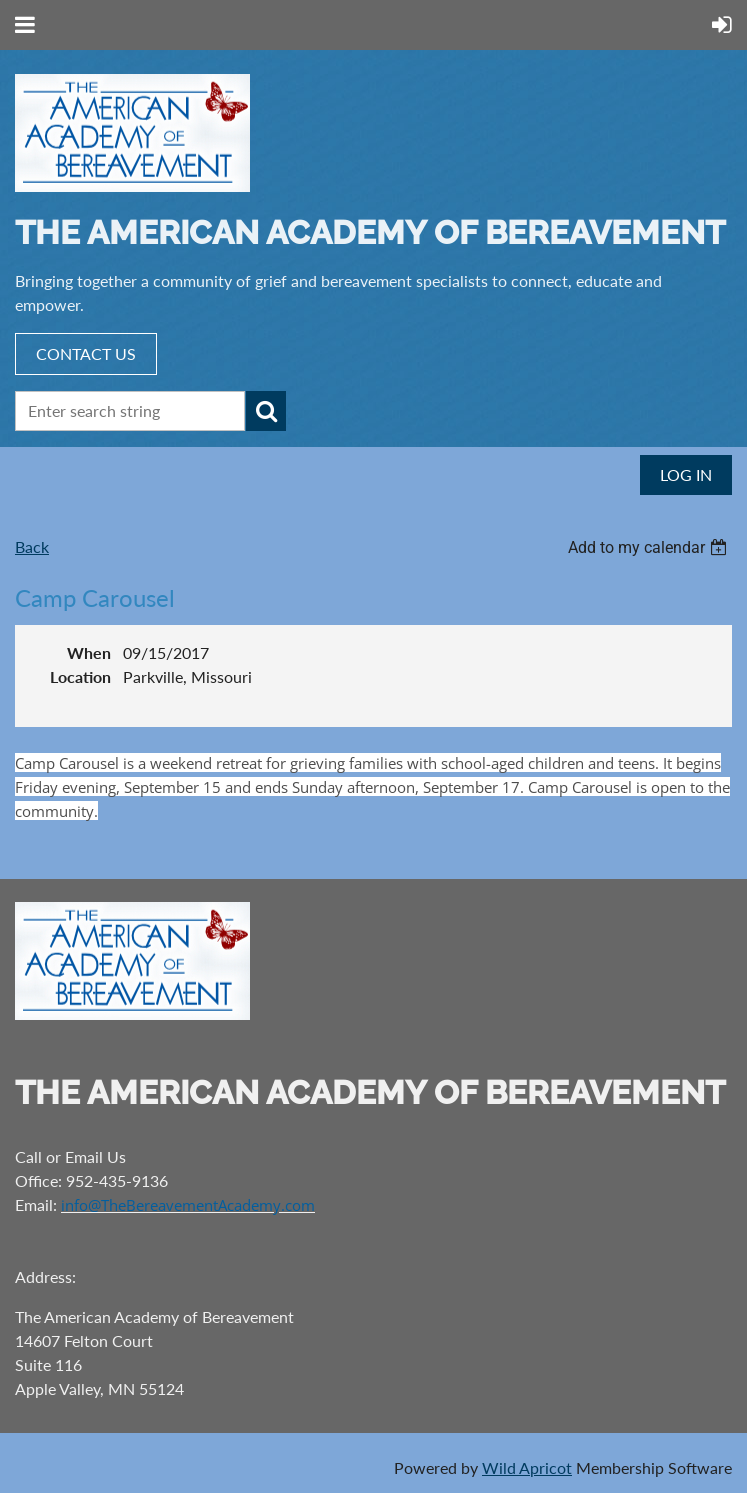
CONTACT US (86, 353)
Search (266, 411)
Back (32, 546)
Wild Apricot (527, 1467)
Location (80, 676)
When (89, 652)
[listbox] (650, 547)
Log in (686, 474)
